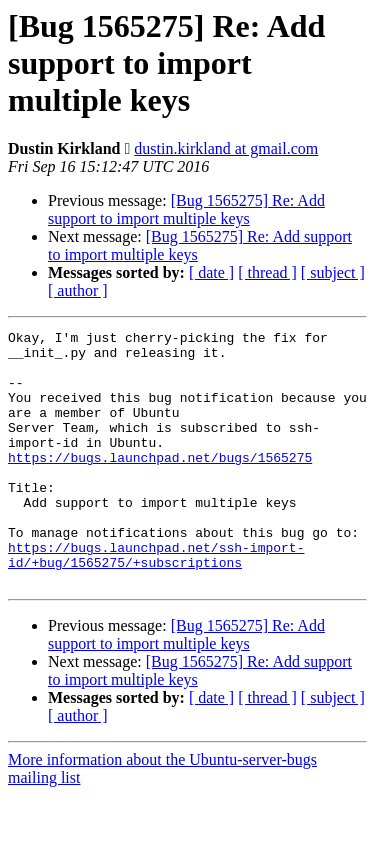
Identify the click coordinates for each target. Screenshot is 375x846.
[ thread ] (267, 272)
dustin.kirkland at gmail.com (226, 148)
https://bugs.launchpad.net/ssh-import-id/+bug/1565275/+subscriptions (156, 601)
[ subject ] (333, 272)
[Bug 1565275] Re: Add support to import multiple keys (186, 209)
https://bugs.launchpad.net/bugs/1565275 (160, 484)
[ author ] (78, 290)
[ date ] (211, 272)
